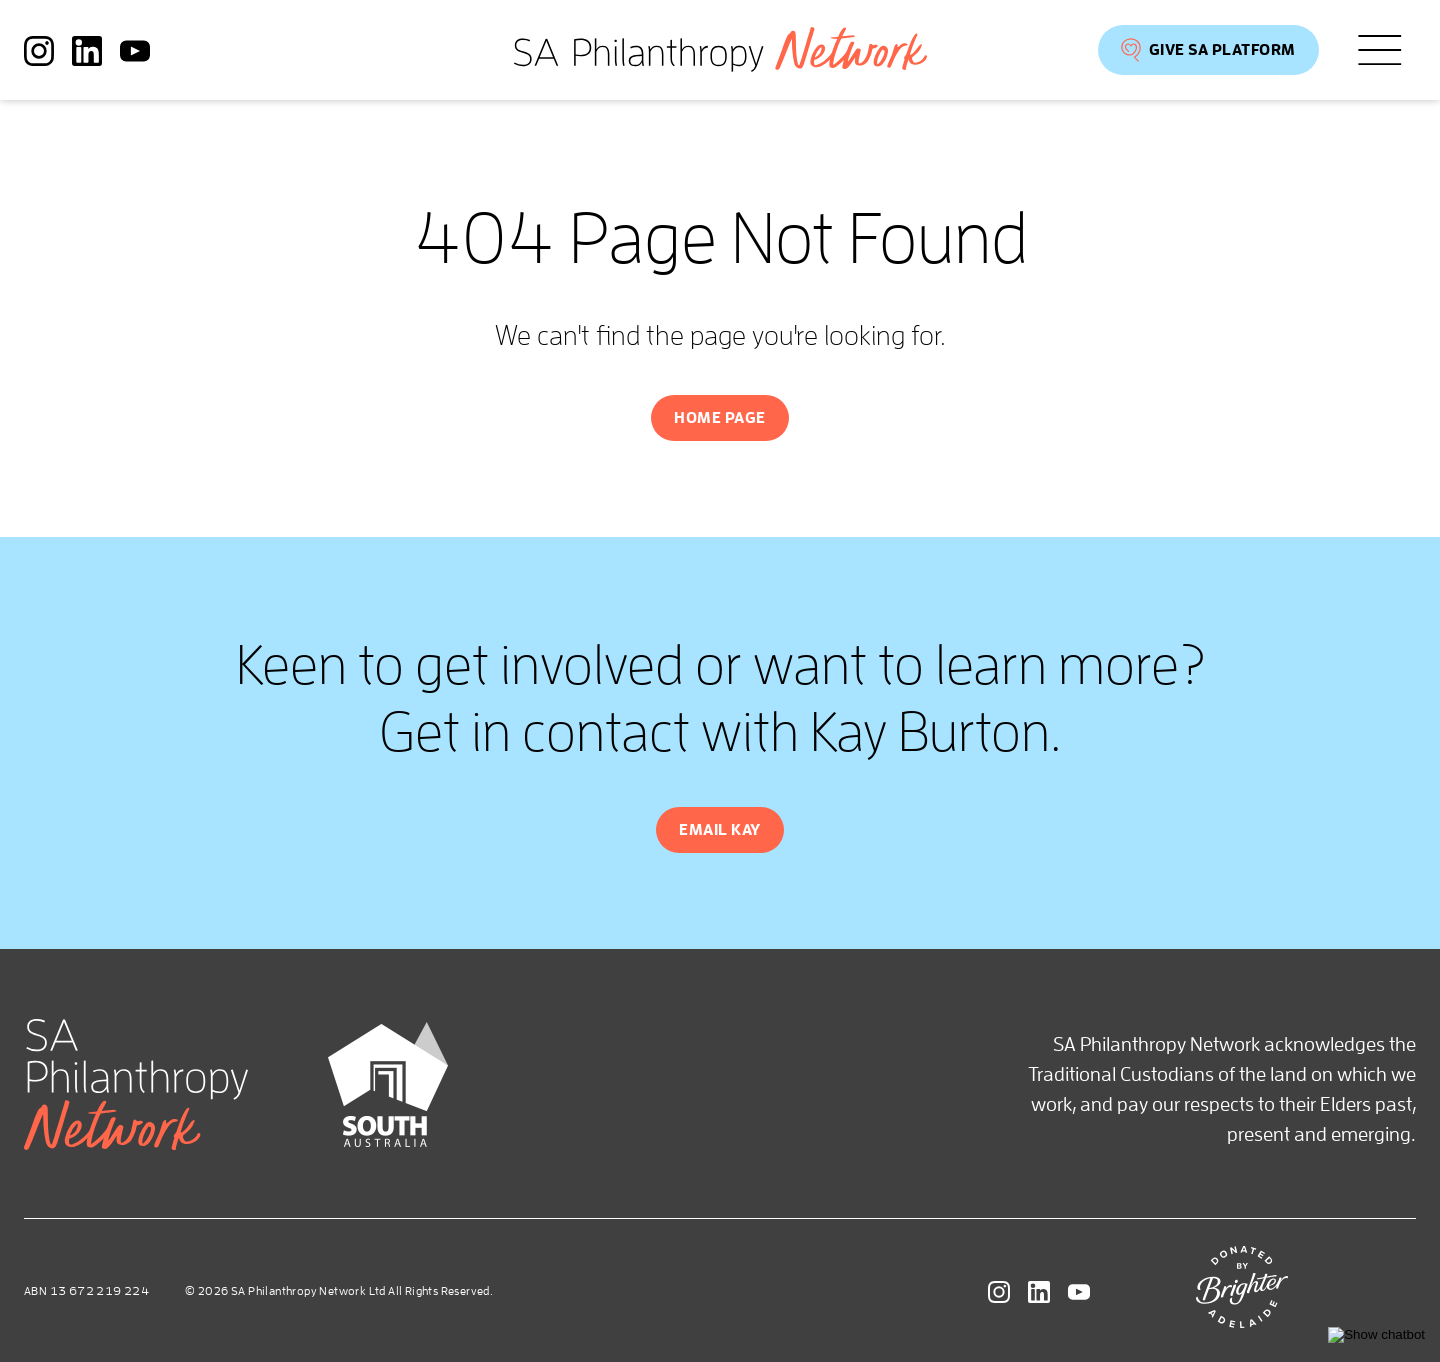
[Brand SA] (388, 1140)
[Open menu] (1379, 50)
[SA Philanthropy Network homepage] (720, 50)
